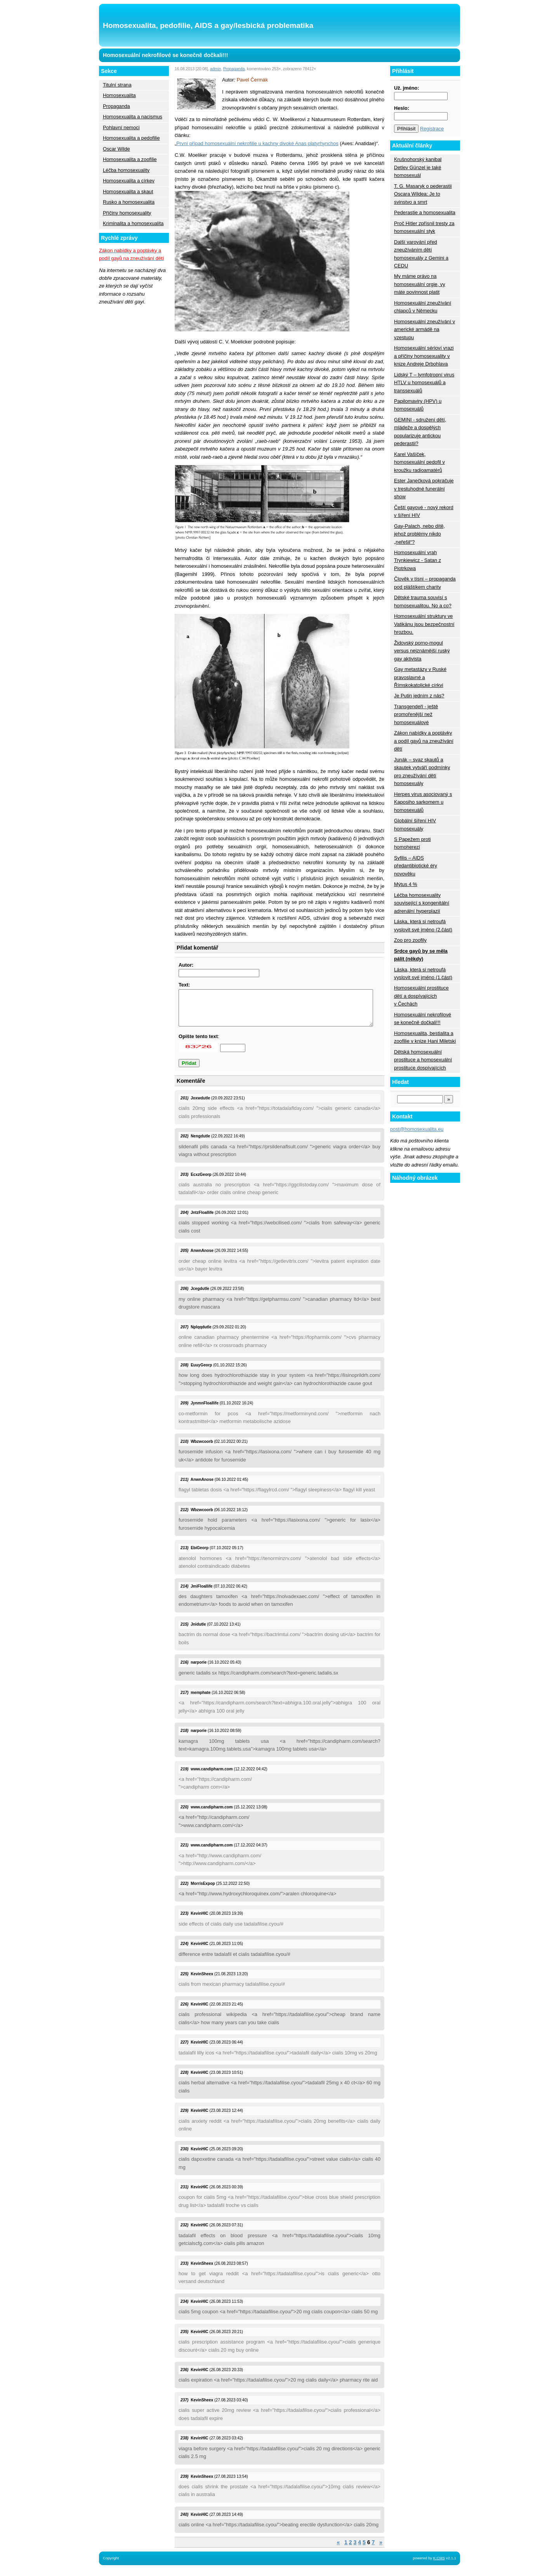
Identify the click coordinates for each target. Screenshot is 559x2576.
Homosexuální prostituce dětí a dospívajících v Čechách (421, 996)
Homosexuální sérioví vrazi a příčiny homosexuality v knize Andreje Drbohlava (424, 356)
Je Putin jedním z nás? (419, 696)
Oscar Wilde (116, 149)
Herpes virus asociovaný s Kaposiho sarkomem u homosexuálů (423, 802)
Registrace (432, 129)
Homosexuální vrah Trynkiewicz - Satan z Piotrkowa (417, 560)
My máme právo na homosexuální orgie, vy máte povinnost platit (419, 284)
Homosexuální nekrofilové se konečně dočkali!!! (422, 1018)
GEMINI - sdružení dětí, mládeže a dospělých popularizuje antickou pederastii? (420, 431)
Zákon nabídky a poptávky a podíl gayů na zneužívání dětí (423, 741)
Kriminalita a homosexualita (133, 223)
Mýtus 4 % (405, 884)
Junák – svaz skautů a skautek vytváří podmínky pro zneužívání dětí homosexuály (422, 771)
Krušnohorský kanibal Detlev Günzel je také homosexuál (417, 167)
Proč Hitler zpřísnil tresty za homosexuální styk (424, 227)
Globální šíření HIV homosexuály (415, 824)
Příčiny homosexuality (127, 213)
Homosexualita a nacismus (132, 117)
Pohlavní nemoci (121, 127)
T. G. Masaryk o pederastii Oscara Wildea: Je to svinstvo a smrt (423, 194)
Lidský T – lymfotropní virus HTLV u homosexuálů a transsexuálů (424, 383)
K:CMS (439, 2565)
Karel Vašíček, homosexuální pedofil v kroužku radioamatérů (419, 462)
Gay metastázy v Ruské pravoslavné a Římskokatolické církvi (420, 677)
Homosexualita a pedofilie (131, 138)
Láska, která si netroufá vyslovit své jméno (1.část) (423, 973)
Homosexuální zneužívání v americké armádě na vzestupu (424, 329)
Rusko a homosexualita (129, 202)
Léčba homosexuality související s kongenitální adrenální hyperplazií (421, 903)
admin (215, 69)
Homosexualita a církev (129, 181)
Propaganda (116, 106)
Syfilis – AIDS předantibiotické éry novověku (415, 866)
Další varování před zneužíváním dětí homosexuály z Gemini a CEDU (421, 254)
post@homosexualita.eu (417, 1129)
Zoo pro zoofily (410, 940)
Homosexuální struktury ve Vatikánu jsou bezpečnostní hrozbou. (424, 624)
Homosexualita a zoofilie (130, 159)
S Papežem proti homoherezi (412, 843)
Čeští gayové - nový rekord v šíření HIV (423, 511)
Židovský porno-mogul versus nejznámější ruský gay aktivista (422, 651)
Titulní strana (117, 85)
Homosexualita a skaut (128, 191)
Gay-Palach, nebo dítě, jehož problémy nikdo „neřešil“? (419, 534)
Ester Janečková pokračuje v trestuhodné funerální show (424, 488)
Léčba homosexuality (126, 170)
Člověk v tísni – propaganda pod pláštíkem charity (425, 582)
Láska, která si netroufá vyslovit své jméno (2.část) (423, 925)
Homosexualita (119, 95)
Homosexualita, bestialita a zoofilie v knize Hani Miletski (425, 1037)
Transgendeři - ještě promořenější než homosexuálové (416, 714)
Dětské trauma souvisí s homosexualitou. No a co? (422, 601)
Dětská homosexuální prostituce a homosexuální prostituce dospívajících (423, 1060)
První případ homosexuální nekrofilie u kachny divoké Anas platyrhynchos (257, 143)
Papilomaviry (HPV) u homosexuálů (417, 405)
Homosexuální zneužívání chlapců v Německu (422, 307)
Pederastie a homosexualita (424, 212)
